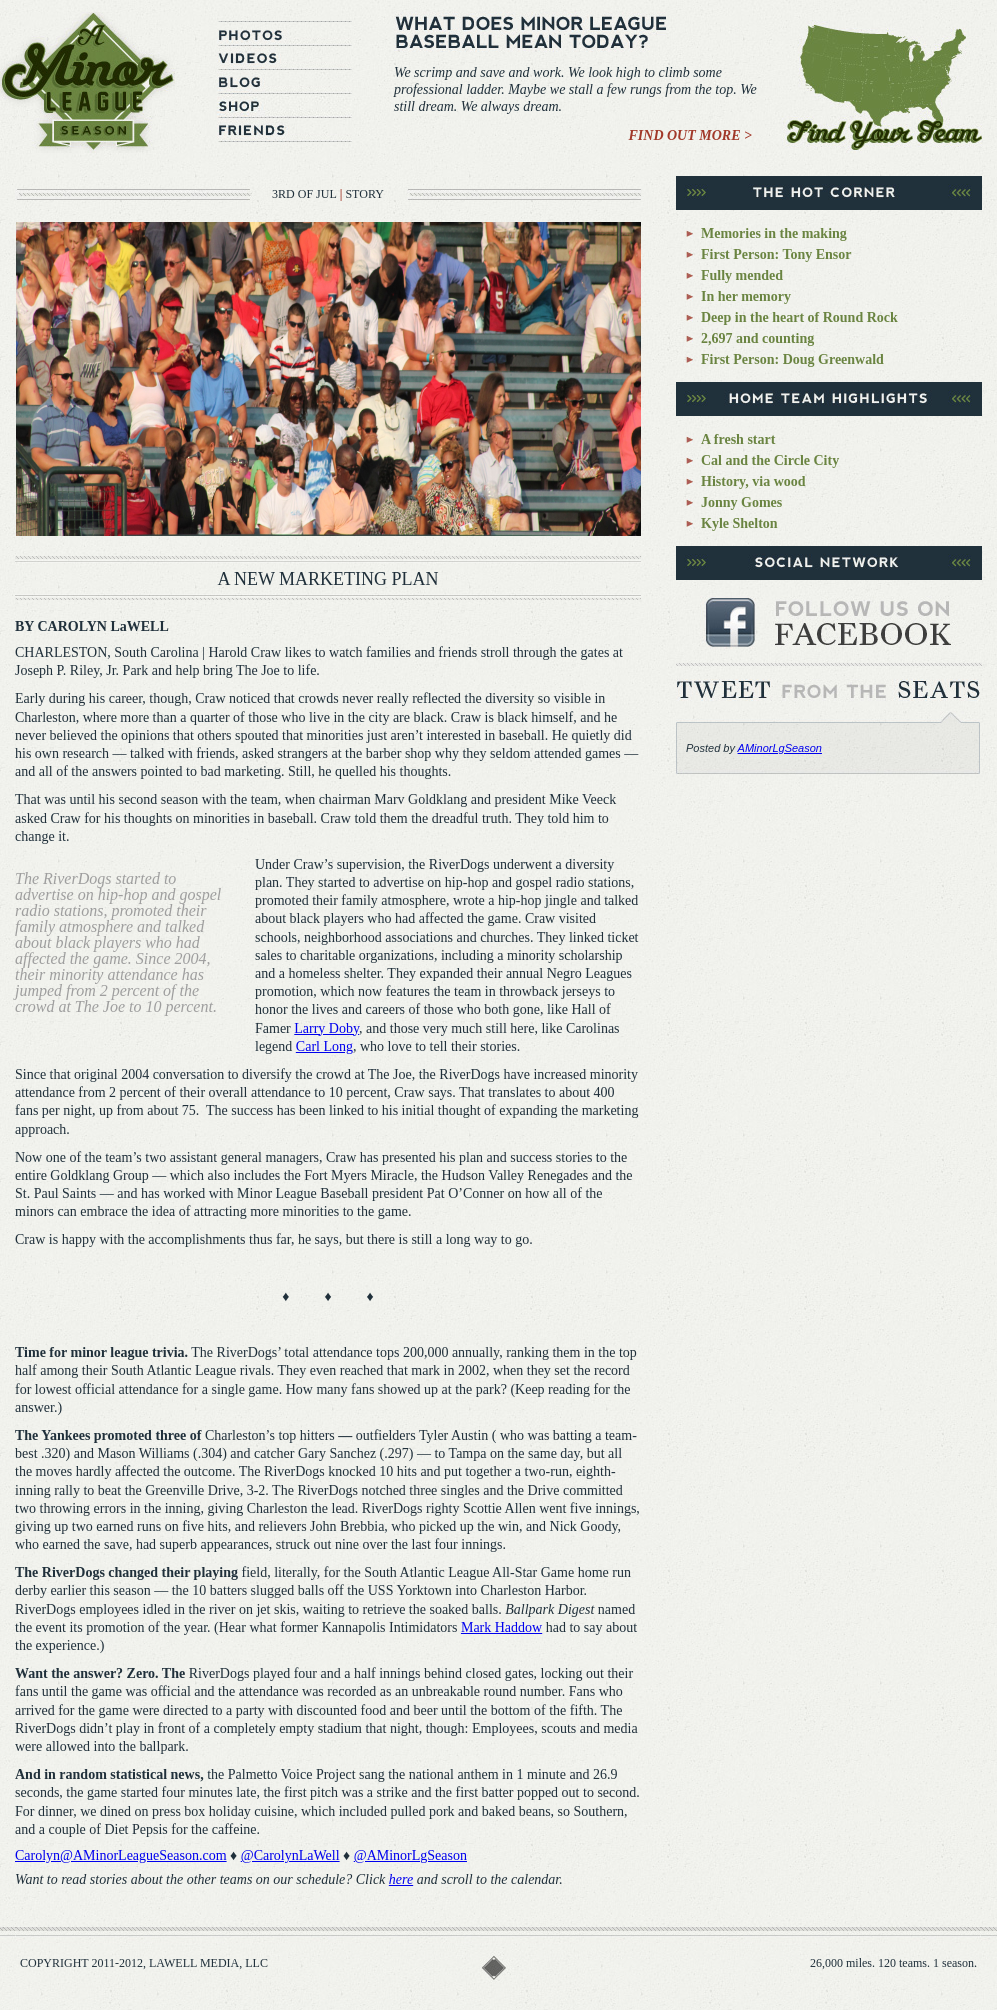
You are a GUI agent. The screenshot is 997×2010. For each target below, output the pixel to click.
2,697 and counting (757, 338)
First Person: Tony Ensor (776, 254)
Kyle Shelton (739, 523)
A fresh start (738, 439)
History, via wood (753, 481)
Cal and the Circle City (770, 460)
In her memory (746, 296)
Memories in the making (774, 233)
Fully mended (742, 275)
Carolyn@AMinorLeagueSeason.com (121, 1855)
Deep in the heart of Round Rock (799, 317)
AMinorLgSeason (780, 748)
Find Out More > (691, 135)
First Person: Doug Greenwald (792, 359)
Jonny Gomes (741, 502)
